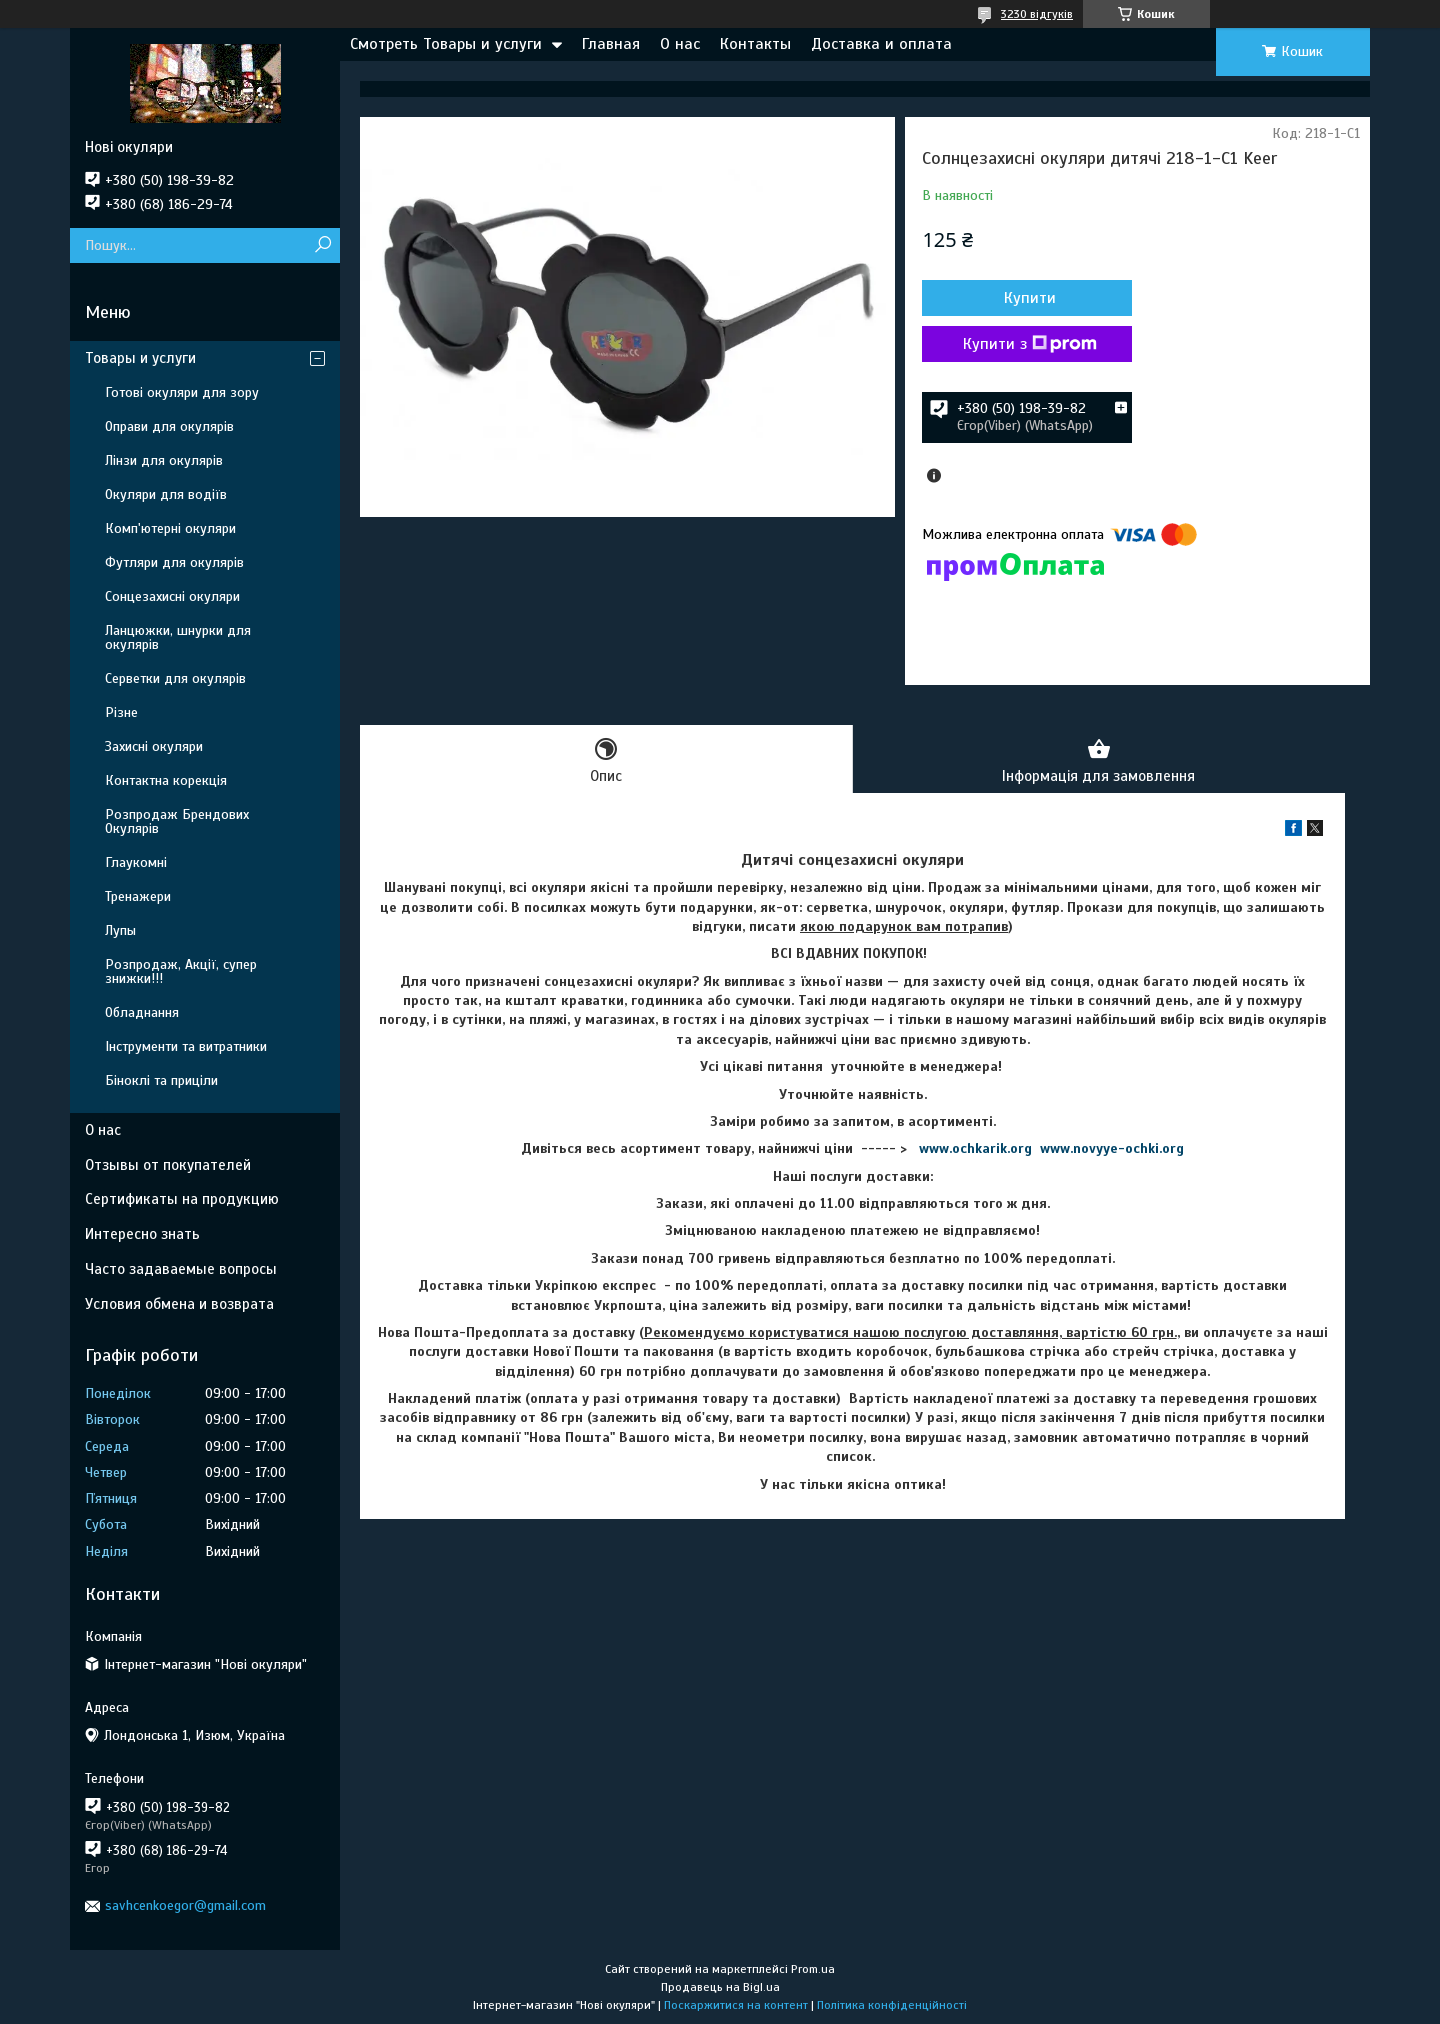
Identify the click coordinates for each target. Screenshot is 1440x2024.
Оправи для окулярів (169, 426)
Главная (611, 44)
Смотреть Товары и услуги (446, 44)
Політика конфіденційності (892, 2005)
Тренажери (138, 896)
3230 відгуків (1037, 14)
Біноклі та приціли (161, 1080)
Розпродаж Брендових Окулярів (177, 821)
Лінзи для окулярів (164, 460)
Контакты (755, 44)
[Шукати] (322, 245)
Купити (1030, 298)
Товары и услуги (140, 358)
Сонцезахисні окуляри (172, 596)
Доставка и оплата (881, 44)
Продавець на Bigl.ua (720, 1987)
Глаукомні (136, 862)
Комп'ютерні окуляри (170, 528)
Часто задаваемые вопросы (181, 1269)
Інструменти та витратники (186, 1046)
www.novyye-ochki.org (1112, 1148)
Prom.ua (813, 1969)
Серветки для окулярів (175, 678)
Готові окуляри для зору (182, 392)
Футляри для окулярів (174, 562)
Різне (121, 712)
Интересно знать (142, 1234)
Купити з (1030, 344)
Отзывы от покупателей (168, 1165)
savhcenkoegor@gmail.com (185, 1905)
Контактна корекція (166, 780)
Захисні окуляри (154, 746)
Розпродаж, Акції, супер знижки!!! (181, 971)
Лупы (120, 930)
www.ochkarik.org (975, 1148)
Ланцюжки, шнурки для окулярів (178, 637)
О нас (680, 44)
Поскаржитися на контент (736, 2005)
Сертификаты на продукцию (182, 1199)
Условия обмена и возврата (179, 1304)
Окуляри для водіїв (166, 494)
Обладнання (142, 1012)
